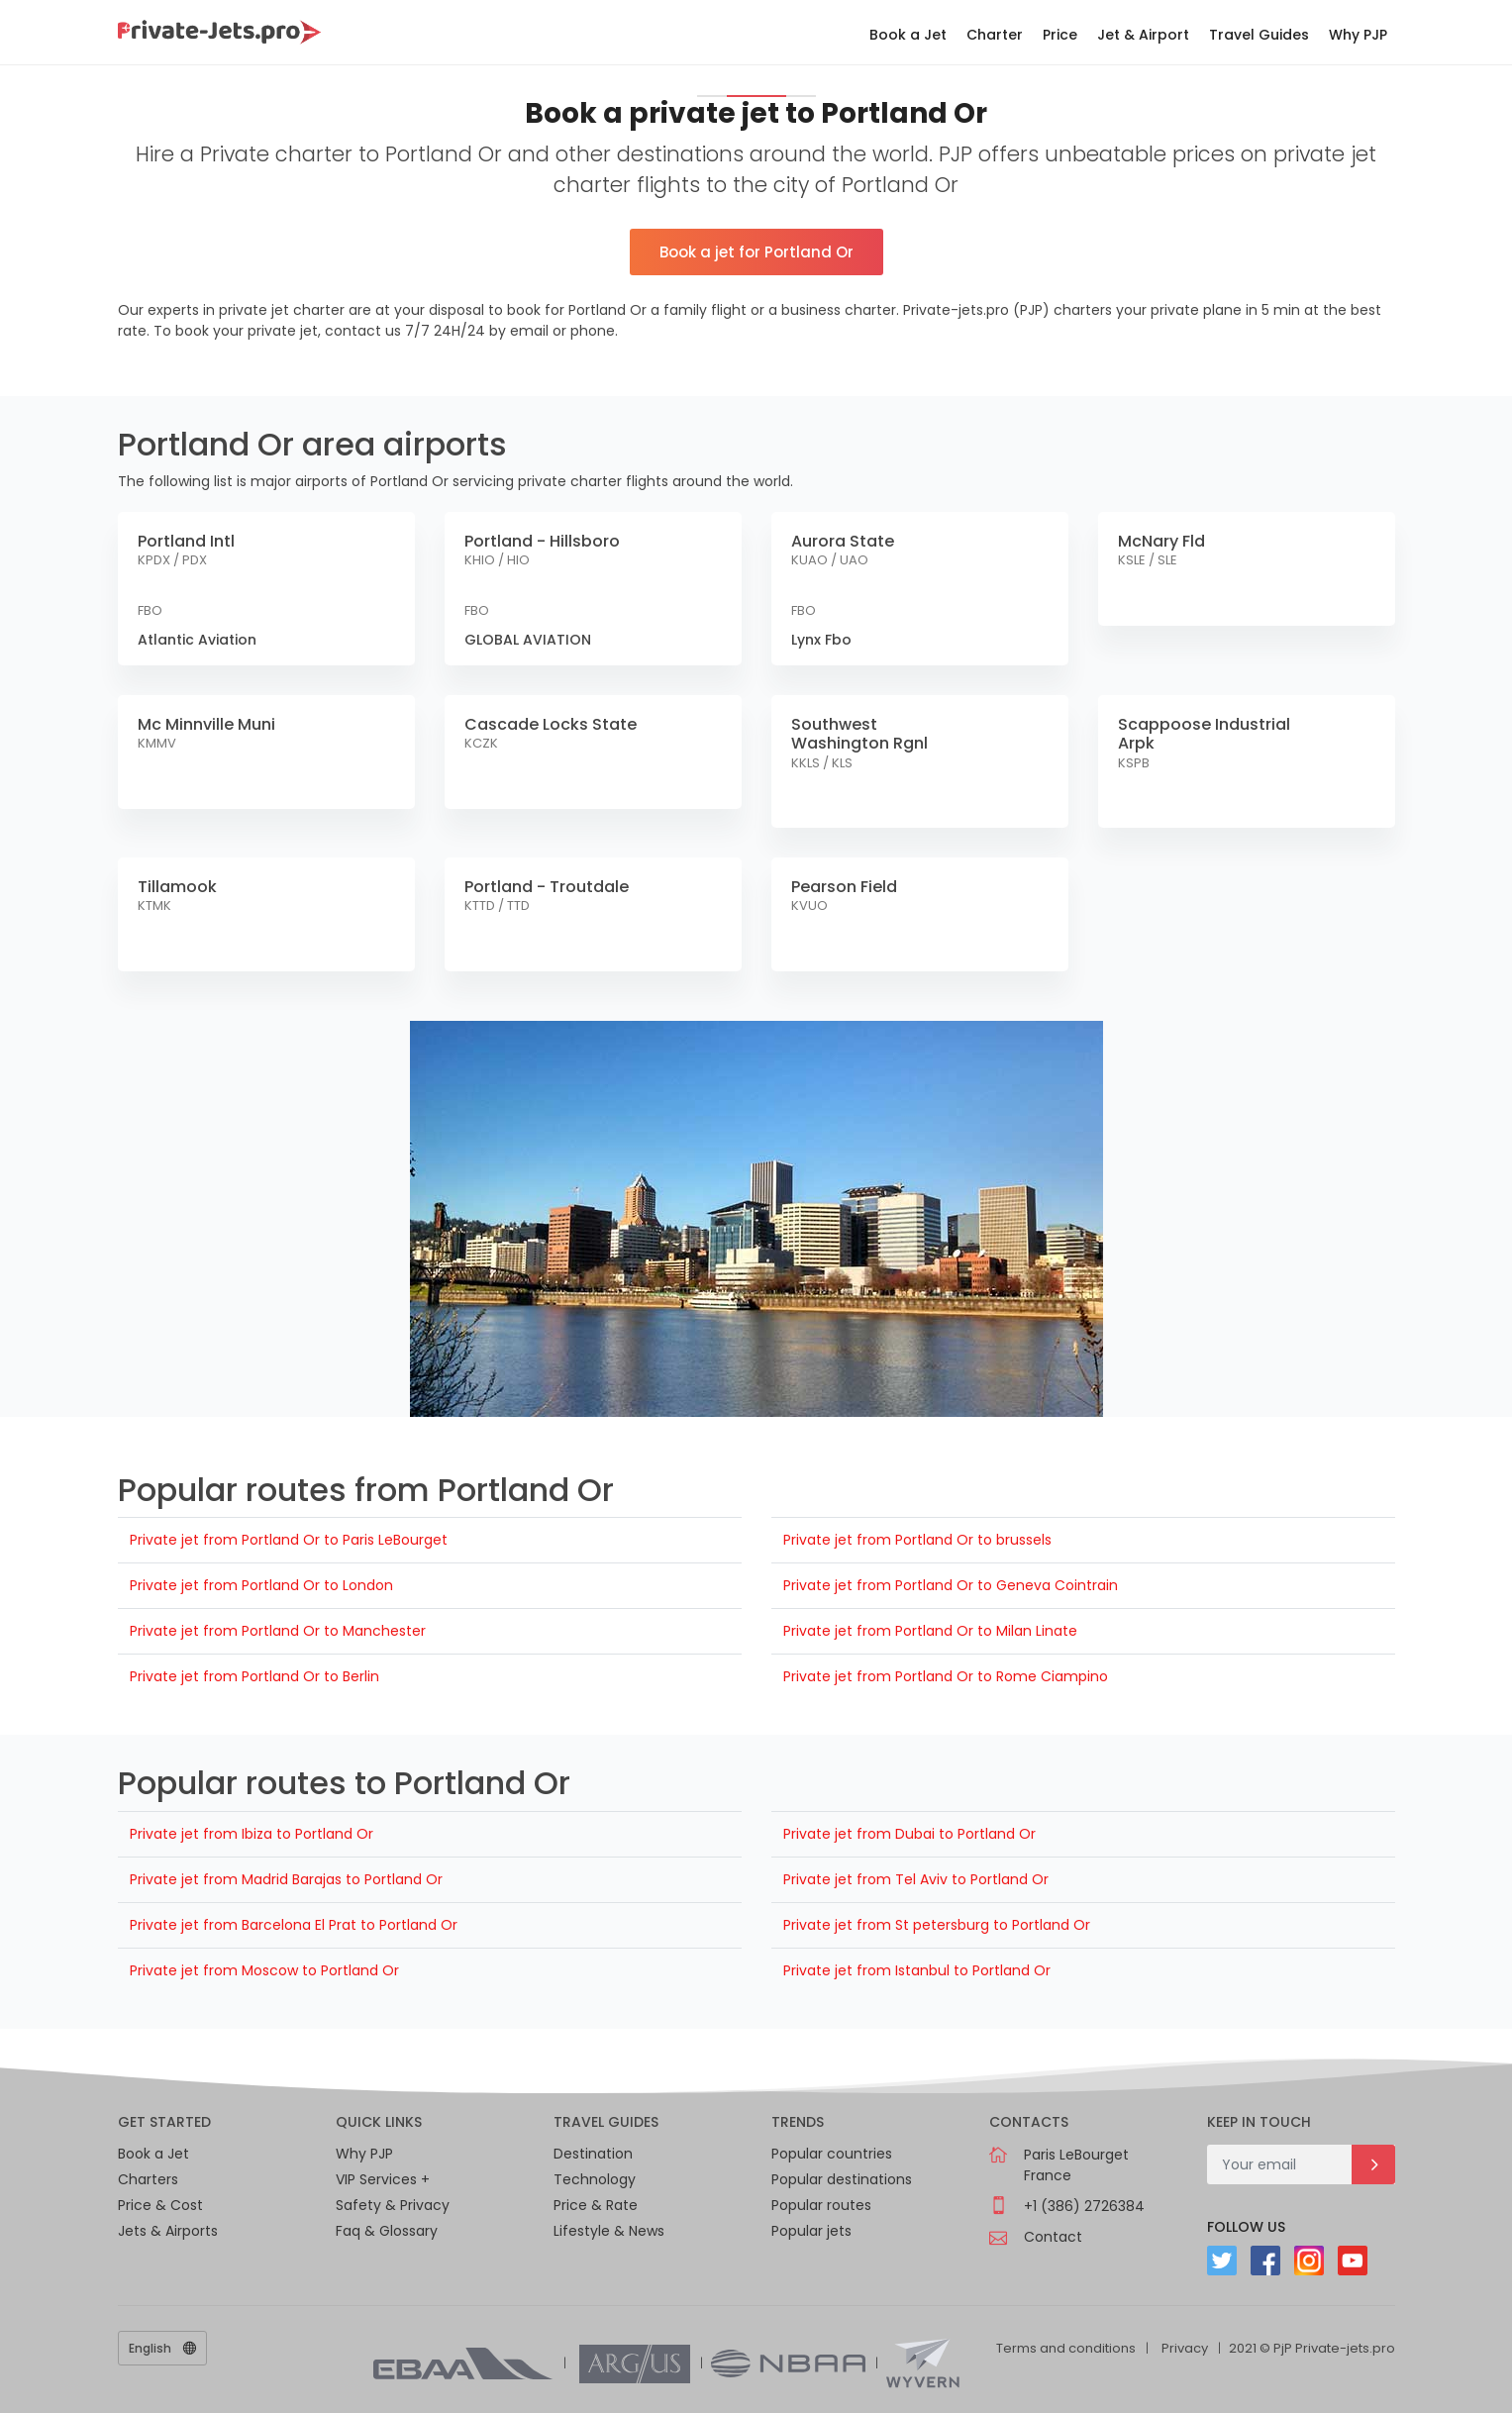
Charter (994, 35)
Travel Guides (1259, 35)
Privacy (1184, 2348)
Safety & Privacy (393, 2205)
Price (1060, 35)
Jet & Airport (1143, 35)
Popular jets (811, 2231)
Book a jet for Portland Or (756, 252)
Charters (148, 2179)
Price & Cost (160, 2205)
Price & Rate (596, 2205)
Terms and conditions (1066, 2348)
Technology (595, 2179)
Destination (593, 2153)
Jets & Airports (168, 2231)
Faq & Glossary (387, 2231)
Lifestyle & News (609, 2231)
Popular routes (821, 2205)
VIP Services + (383, 2179)
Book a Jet (908, 35)
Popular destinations (841, 2179)
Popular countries (831, 2153)
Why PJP (1358, 35)
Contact (1053, 2237)
